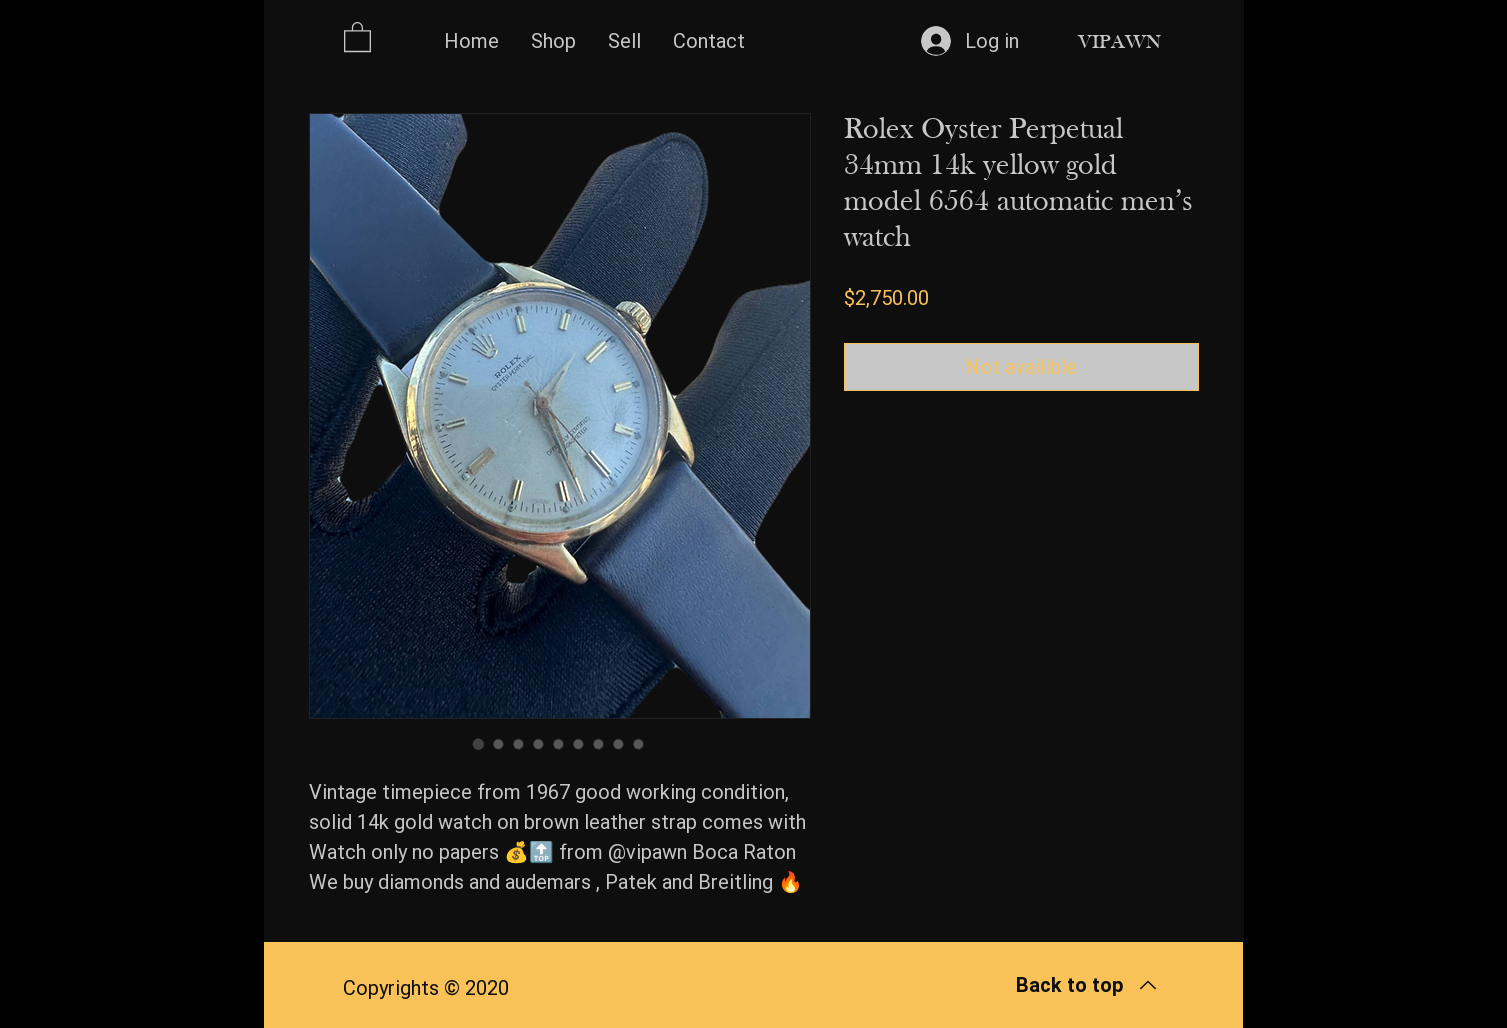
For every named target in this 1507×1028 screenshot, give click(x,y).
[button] (357, 36)
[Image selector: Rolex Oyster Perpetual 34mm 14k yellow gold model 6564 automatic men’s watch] (479, 744)
